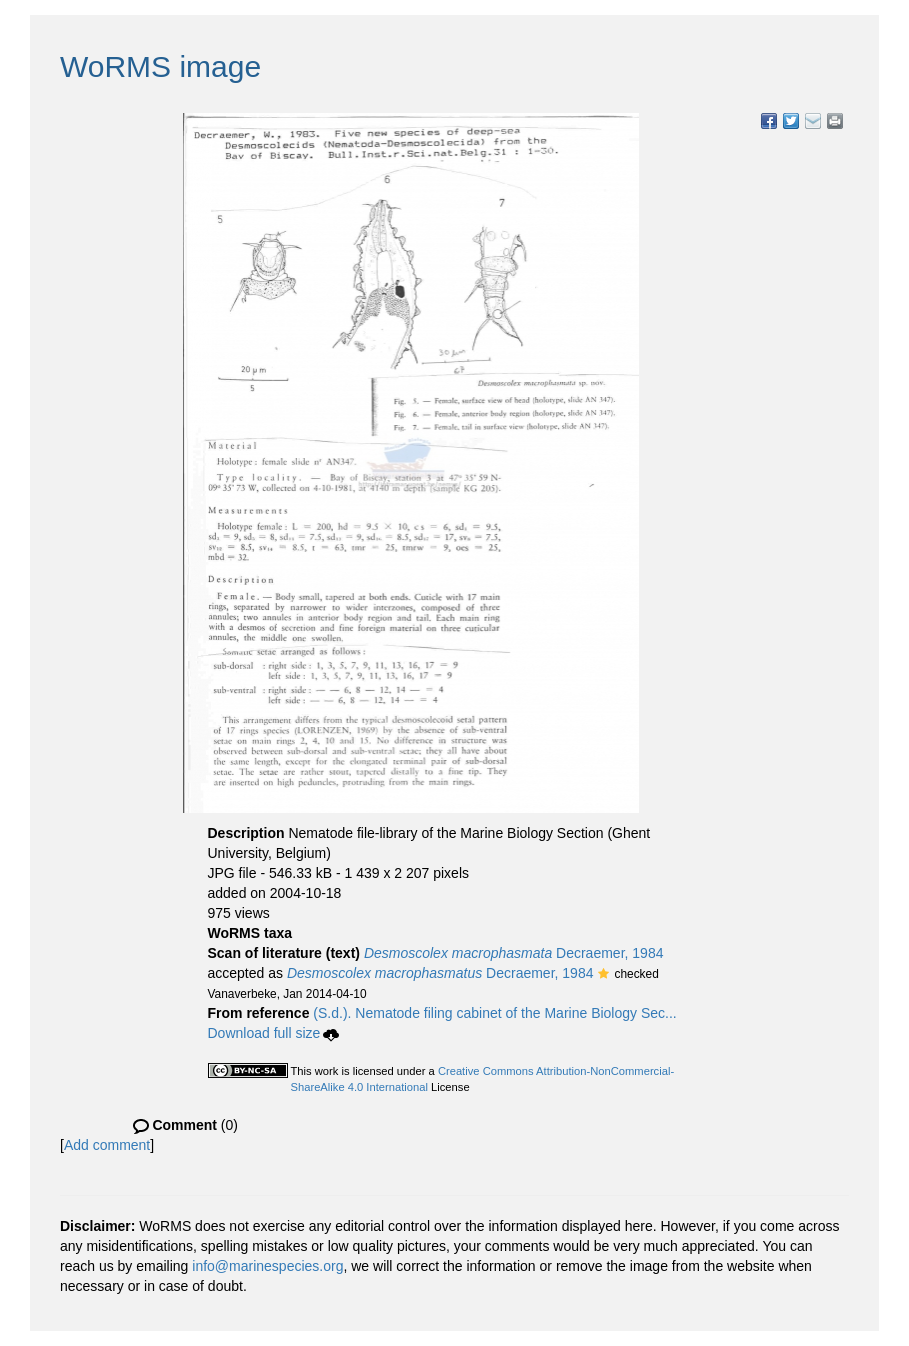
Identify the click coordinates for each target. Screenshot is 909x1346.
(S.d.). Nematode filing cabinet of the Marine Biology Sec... (494, 1013)
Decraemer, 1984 (514, 953)
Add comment (107, 1145)
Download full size (274, 1033)
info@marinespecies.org (267, 1266)
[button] (603, 975)
